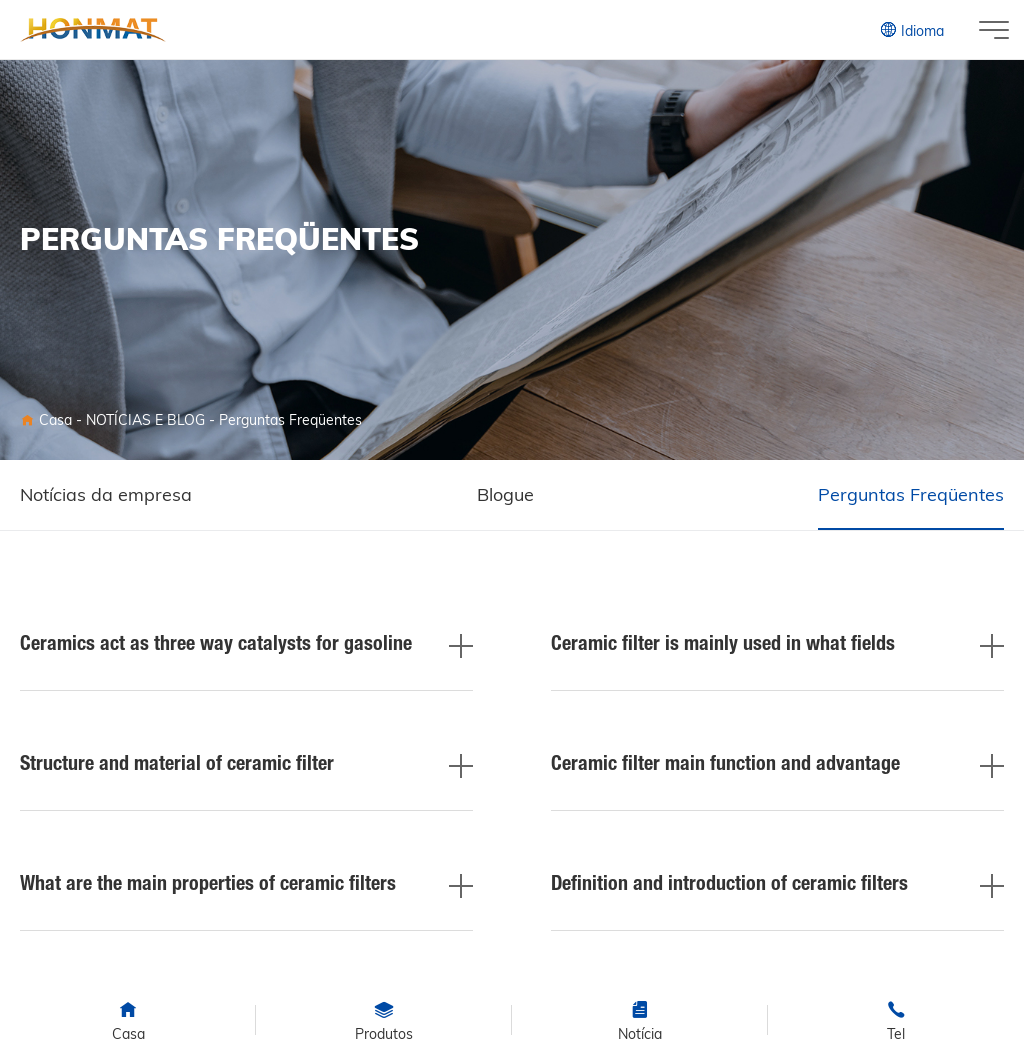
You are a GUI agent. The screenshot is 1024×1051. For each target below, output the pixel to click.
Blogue (505, 494)
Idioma (911, 30)
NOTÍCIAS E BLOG (145, 420)
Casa (55, 420)
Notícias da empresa (106, 494)
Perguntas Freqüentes (290, 420)
